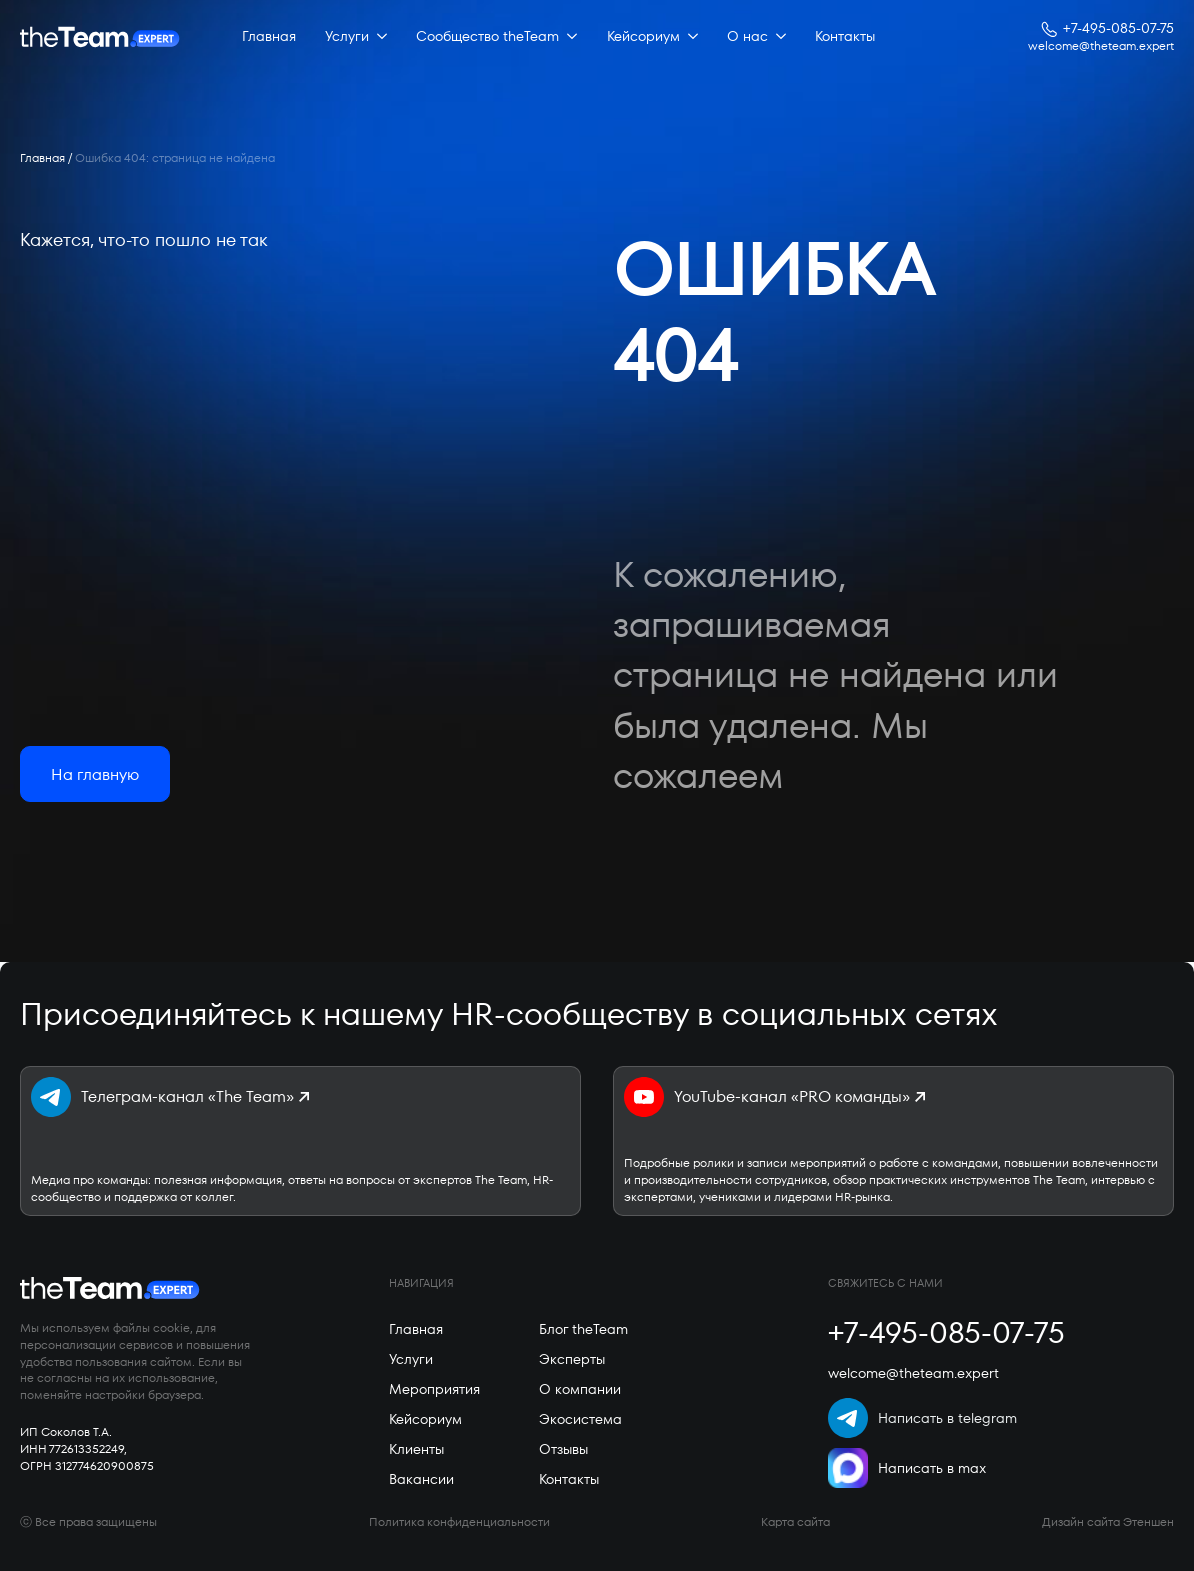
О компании (580, 1389)
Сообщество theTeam (487, 36)
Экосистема (580, 1419)
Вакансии (421, 1479)
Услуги (347, 36)
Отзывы (563, 1449)
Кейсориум (643, 36)
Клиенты (416, 1449)
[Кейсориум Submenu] (689, 37)
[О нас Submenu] (777, 37)
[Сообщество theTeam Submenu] (568, 37)
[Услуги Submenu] (378, 37)
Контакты (845, 36)
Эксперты (572, 1359)
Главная (269, 36)
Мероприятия (434, 1389)
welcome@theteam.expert (1101, 46)
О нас (747, 36)
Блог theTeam (583, 1329)
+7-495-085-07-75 (1118, 28)
